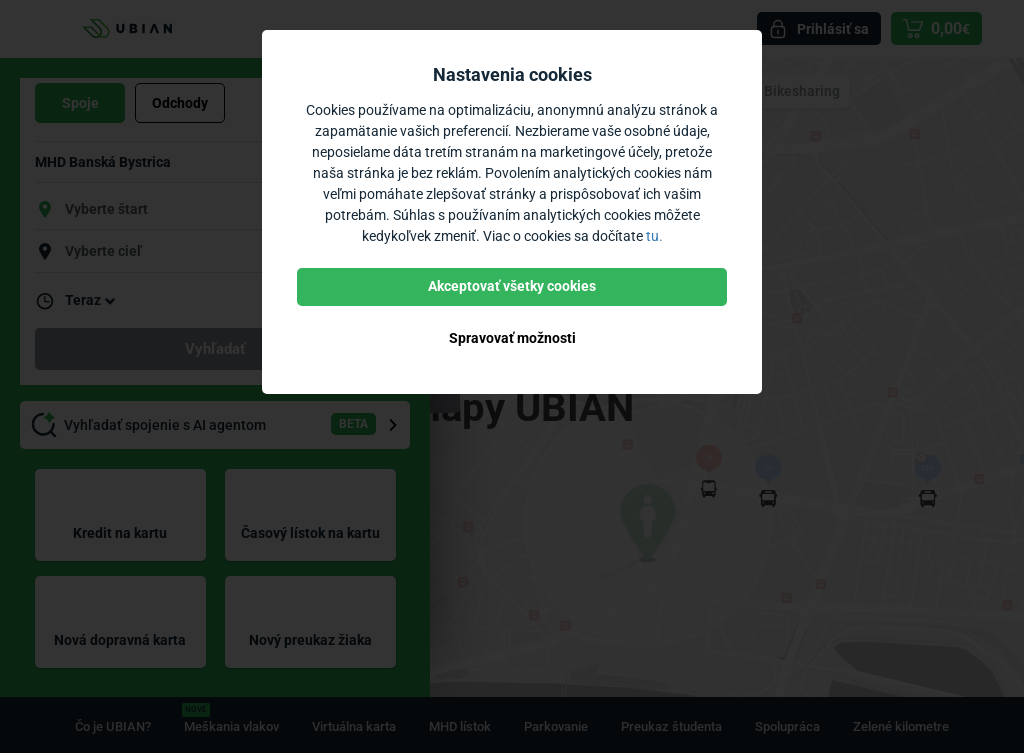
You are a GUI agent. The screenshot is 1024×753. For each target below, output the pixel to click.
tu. (654, 236)
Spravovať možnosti (512, 338)
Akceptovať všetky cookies (512, 286)
